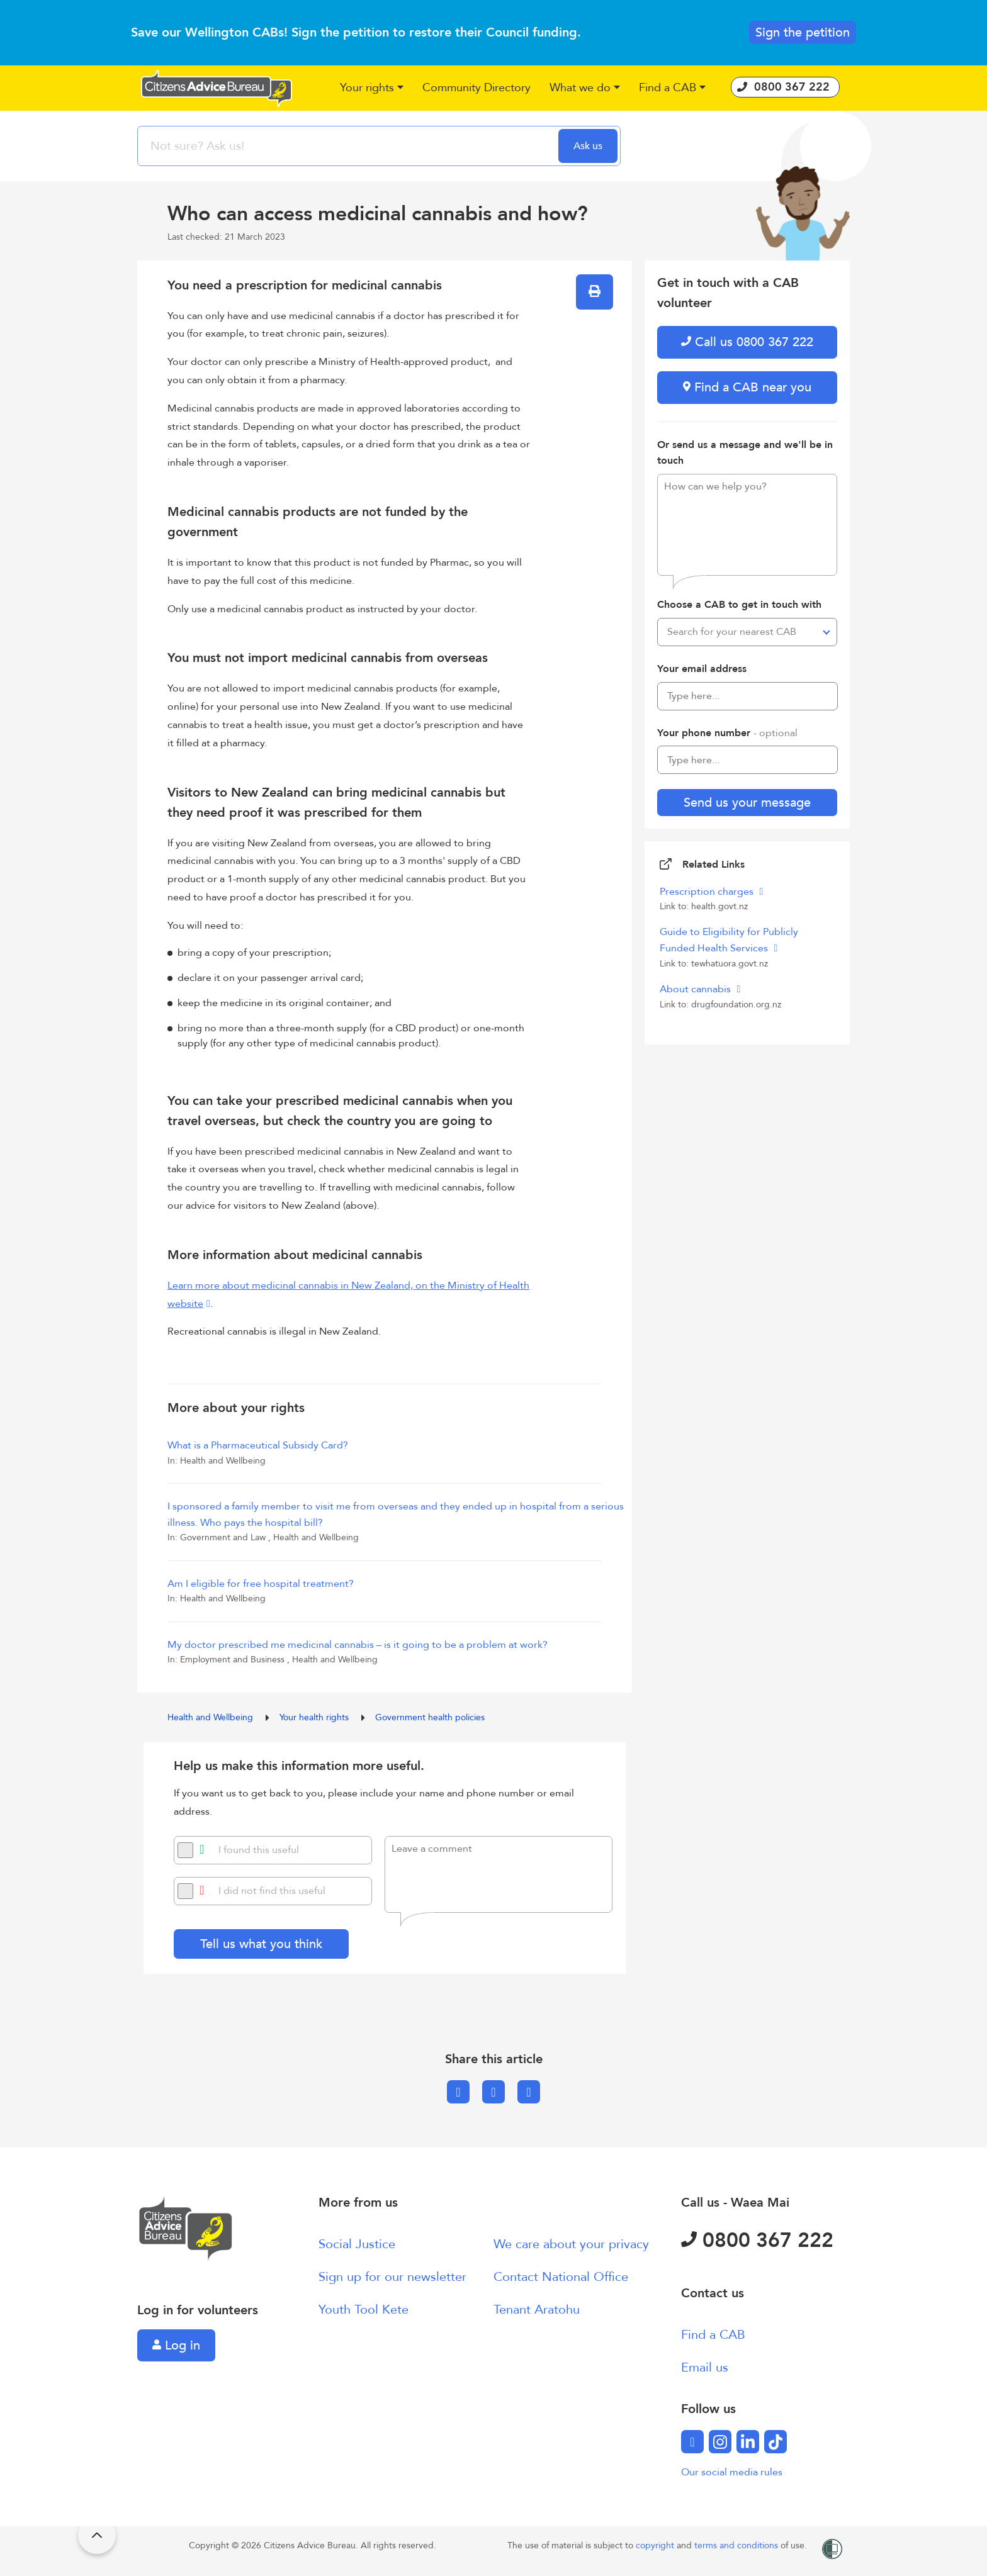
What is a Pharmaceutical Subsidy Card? (257, 1445)
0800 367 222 (757, 2240)
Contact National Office (561, 2276)
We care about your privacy (571, 2244)
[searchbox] (349, 146)
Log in (176, 2345)
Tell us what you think (261, 1943)
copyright (656, 2545)
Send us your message (747, 802)
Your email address (702, 669)
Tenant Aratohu (537, 2309)
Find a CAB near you (747, 387)
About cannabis (696, 989)
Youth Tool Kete (364, 2309)
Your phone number (727, 733)
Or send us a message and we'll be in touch (745, 453)
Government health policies (430, 1717)
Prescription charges (708, 892)
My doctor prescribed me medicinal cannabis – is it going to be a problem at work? (357, 1645)
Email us (704, 2367)
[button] (371, 88)
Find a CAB (713, 2334)
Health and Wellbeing (211, 1717)
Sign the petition (802, 32)
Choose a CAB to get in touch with (739, 605)
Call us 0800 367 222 (747, 341)
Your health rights (315, 1717)
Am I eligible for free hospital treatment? (260, 1584)
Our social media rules (731, 2472)
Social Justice (357, 2244)
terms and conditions (737, 2545)
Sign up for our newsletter (392, 2276)
